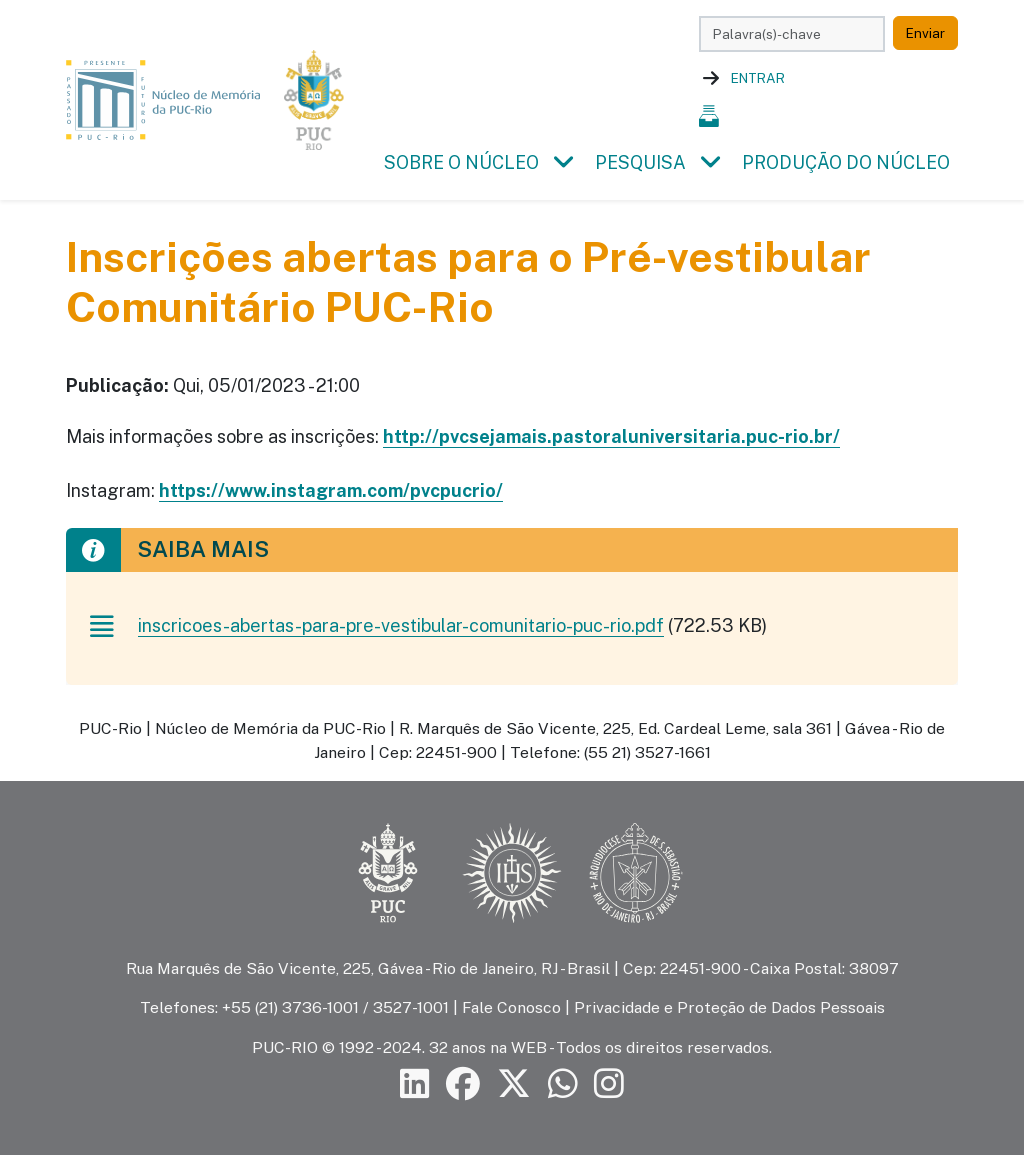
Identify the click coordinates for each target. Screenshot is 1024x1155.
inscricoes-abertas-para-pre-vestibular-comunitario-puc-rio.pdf (401, 625)
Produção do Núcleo (846, 162)
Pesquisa (640, 162)
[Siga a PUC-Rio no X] (514, 1083)
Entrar (758, 78)
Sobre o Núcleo (461, 162)
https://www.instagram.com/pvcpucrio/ (331, 490)
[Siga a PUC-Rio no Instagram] (609, 1083)
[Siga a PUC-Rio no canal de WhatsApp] (563, 1083)
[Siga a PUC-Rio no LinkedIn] (415, 1083)
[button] (563, 162)
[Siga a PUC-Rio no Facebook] (463, 1083)
